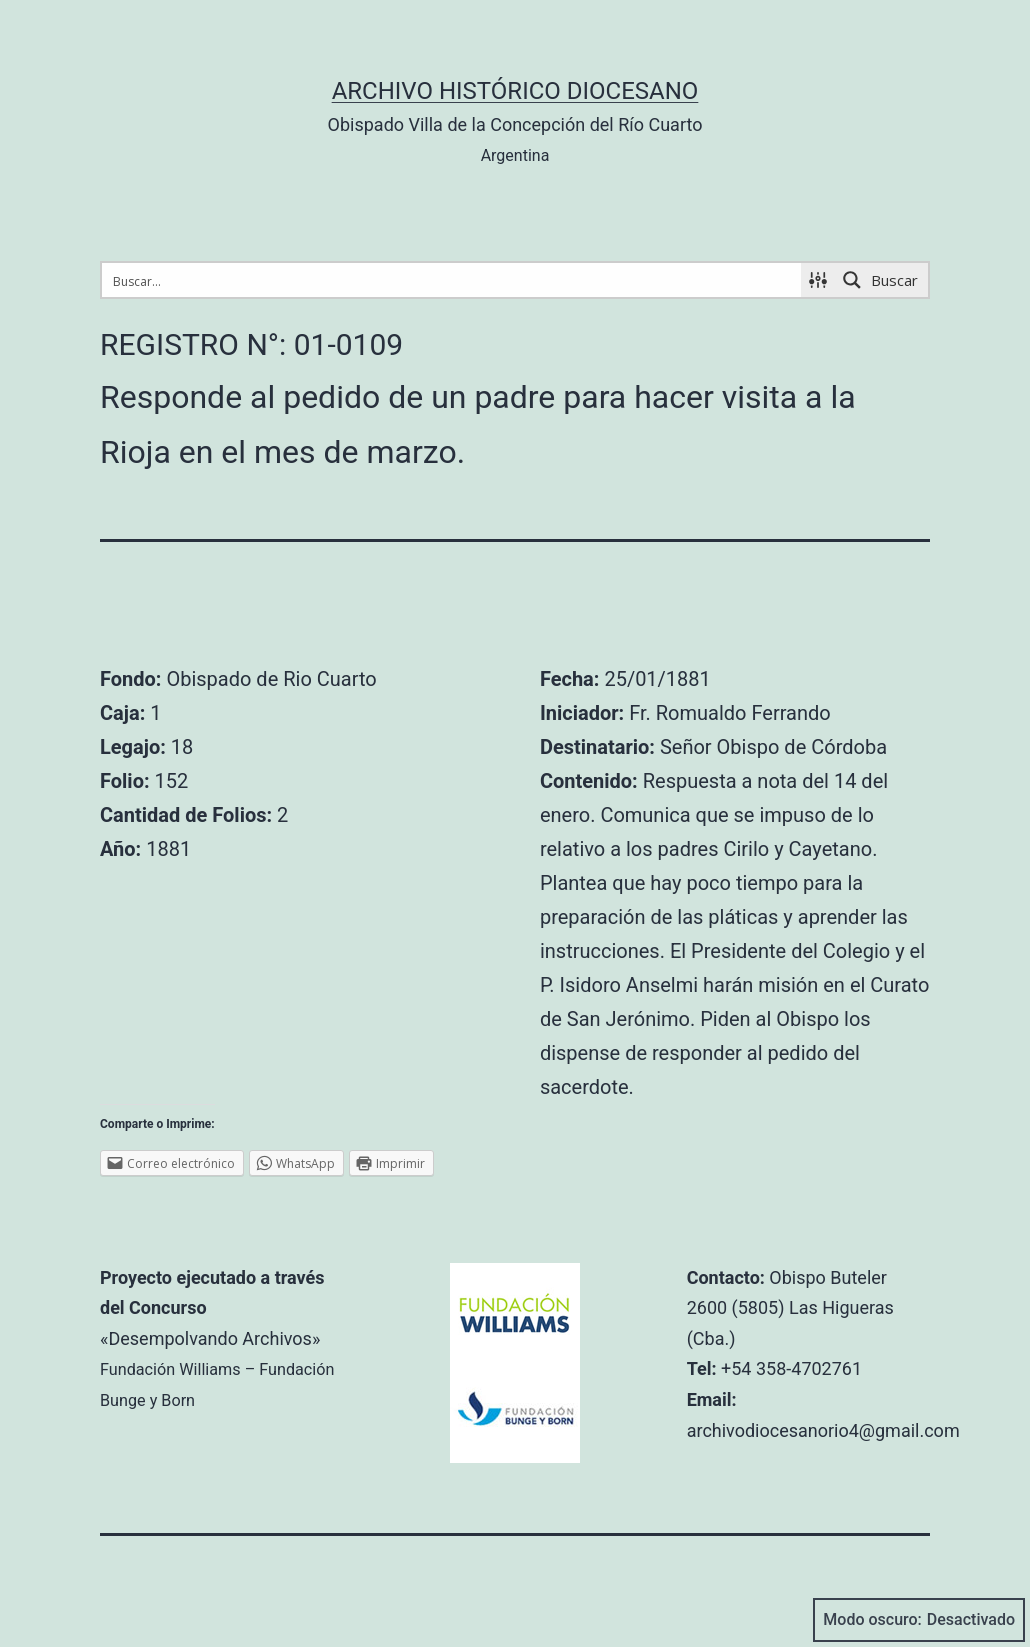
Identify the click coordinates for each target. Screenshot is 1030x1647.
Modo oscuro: (919, 1620)
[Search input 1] (452, 280)
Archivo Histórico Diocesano (515, 91)
